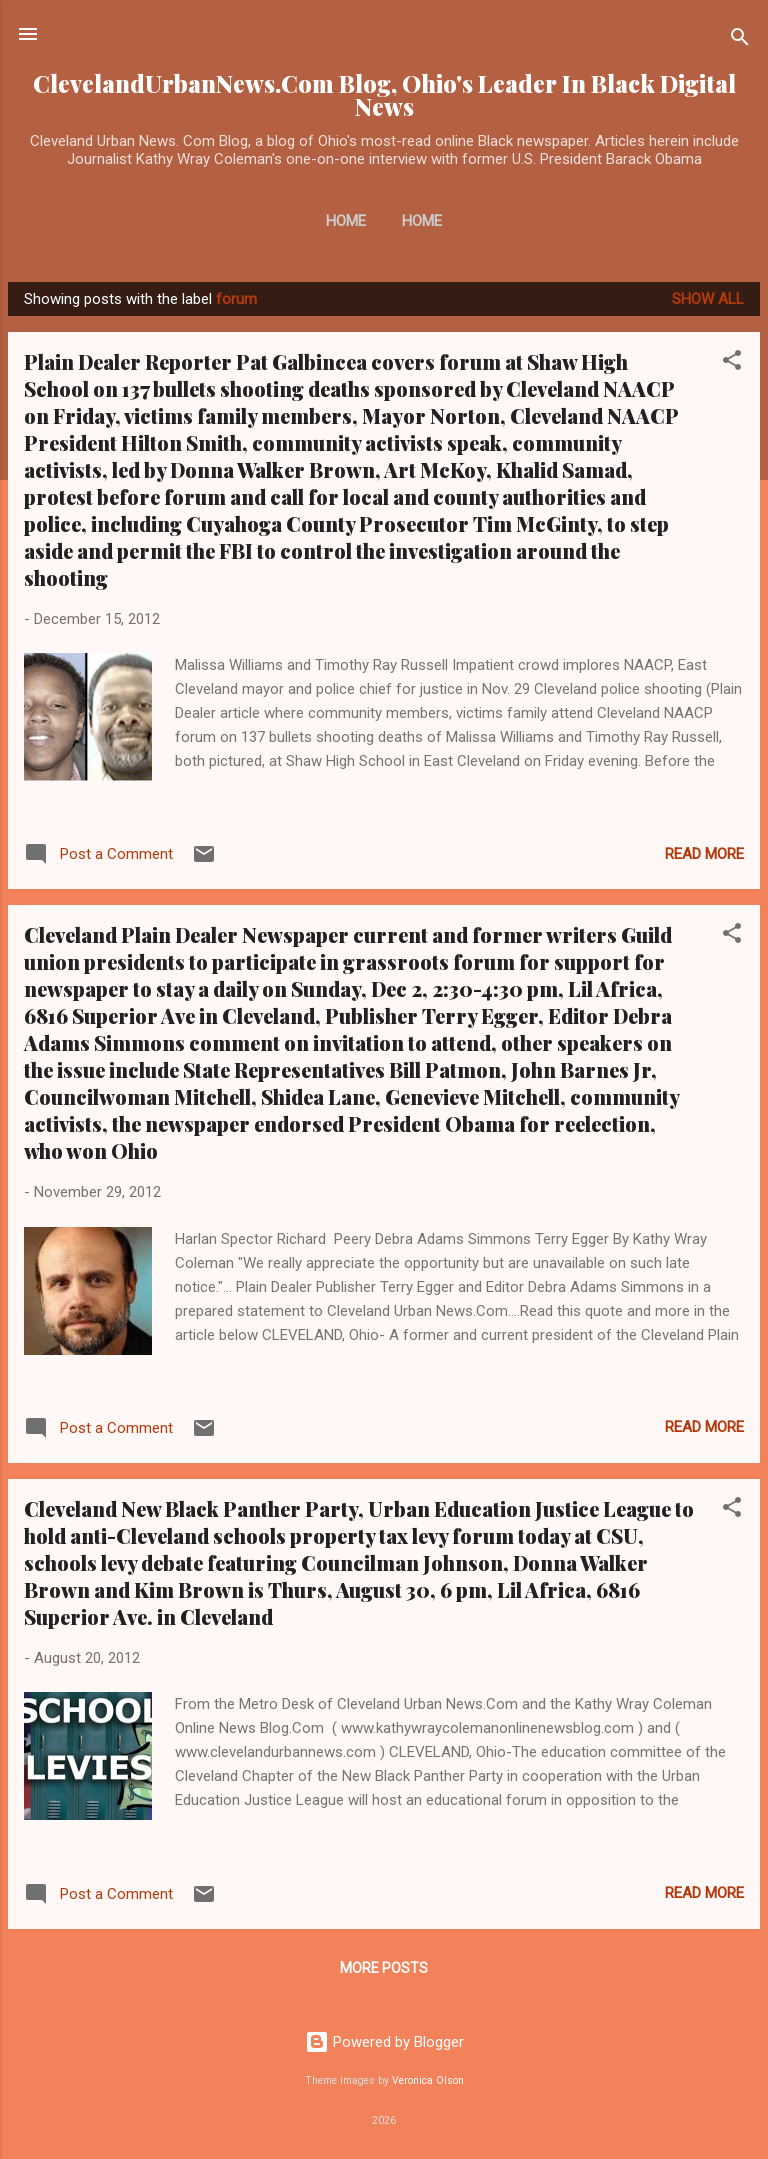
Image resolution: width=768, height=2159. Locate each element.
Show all (708, 299)
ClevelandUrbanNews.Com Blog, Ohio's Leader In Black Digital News (384, 95)
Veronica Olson (428, 2080)
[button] (732, 363)
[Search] (740, 40)
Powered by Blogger (384, 2042)
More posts (384, 1968)
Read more (704, 854)
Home (346, 221)
